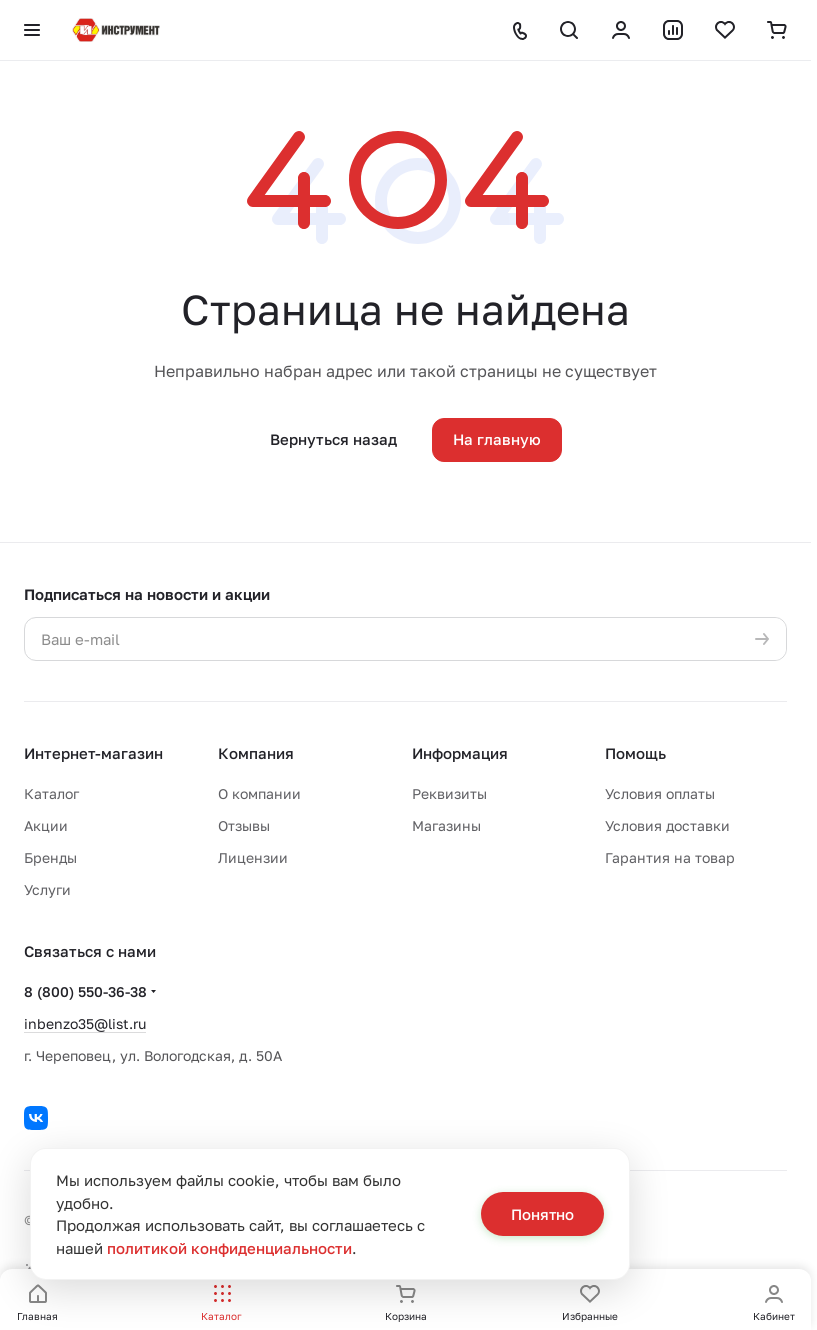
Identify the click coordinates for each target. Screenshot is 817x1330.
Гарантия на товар (670, 857)
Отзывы (244, 825)
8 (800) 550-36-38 (85, 991)
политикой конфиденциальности (229, 1248)
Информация (460, 753)
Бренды (50, 857)
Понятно (542, 1214)
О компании (259, 793)
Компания (256, 753)
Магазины (446, 825)
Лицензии (253, 857)
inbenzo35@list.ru (85, 1023)
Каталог (51, 793)
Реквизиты (449, 793)
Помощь (635, 753)
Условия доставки (667, 825)
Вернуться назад (333, 439)
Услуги (47, 889)
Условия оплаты (660, 793)
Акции (46, 825)
